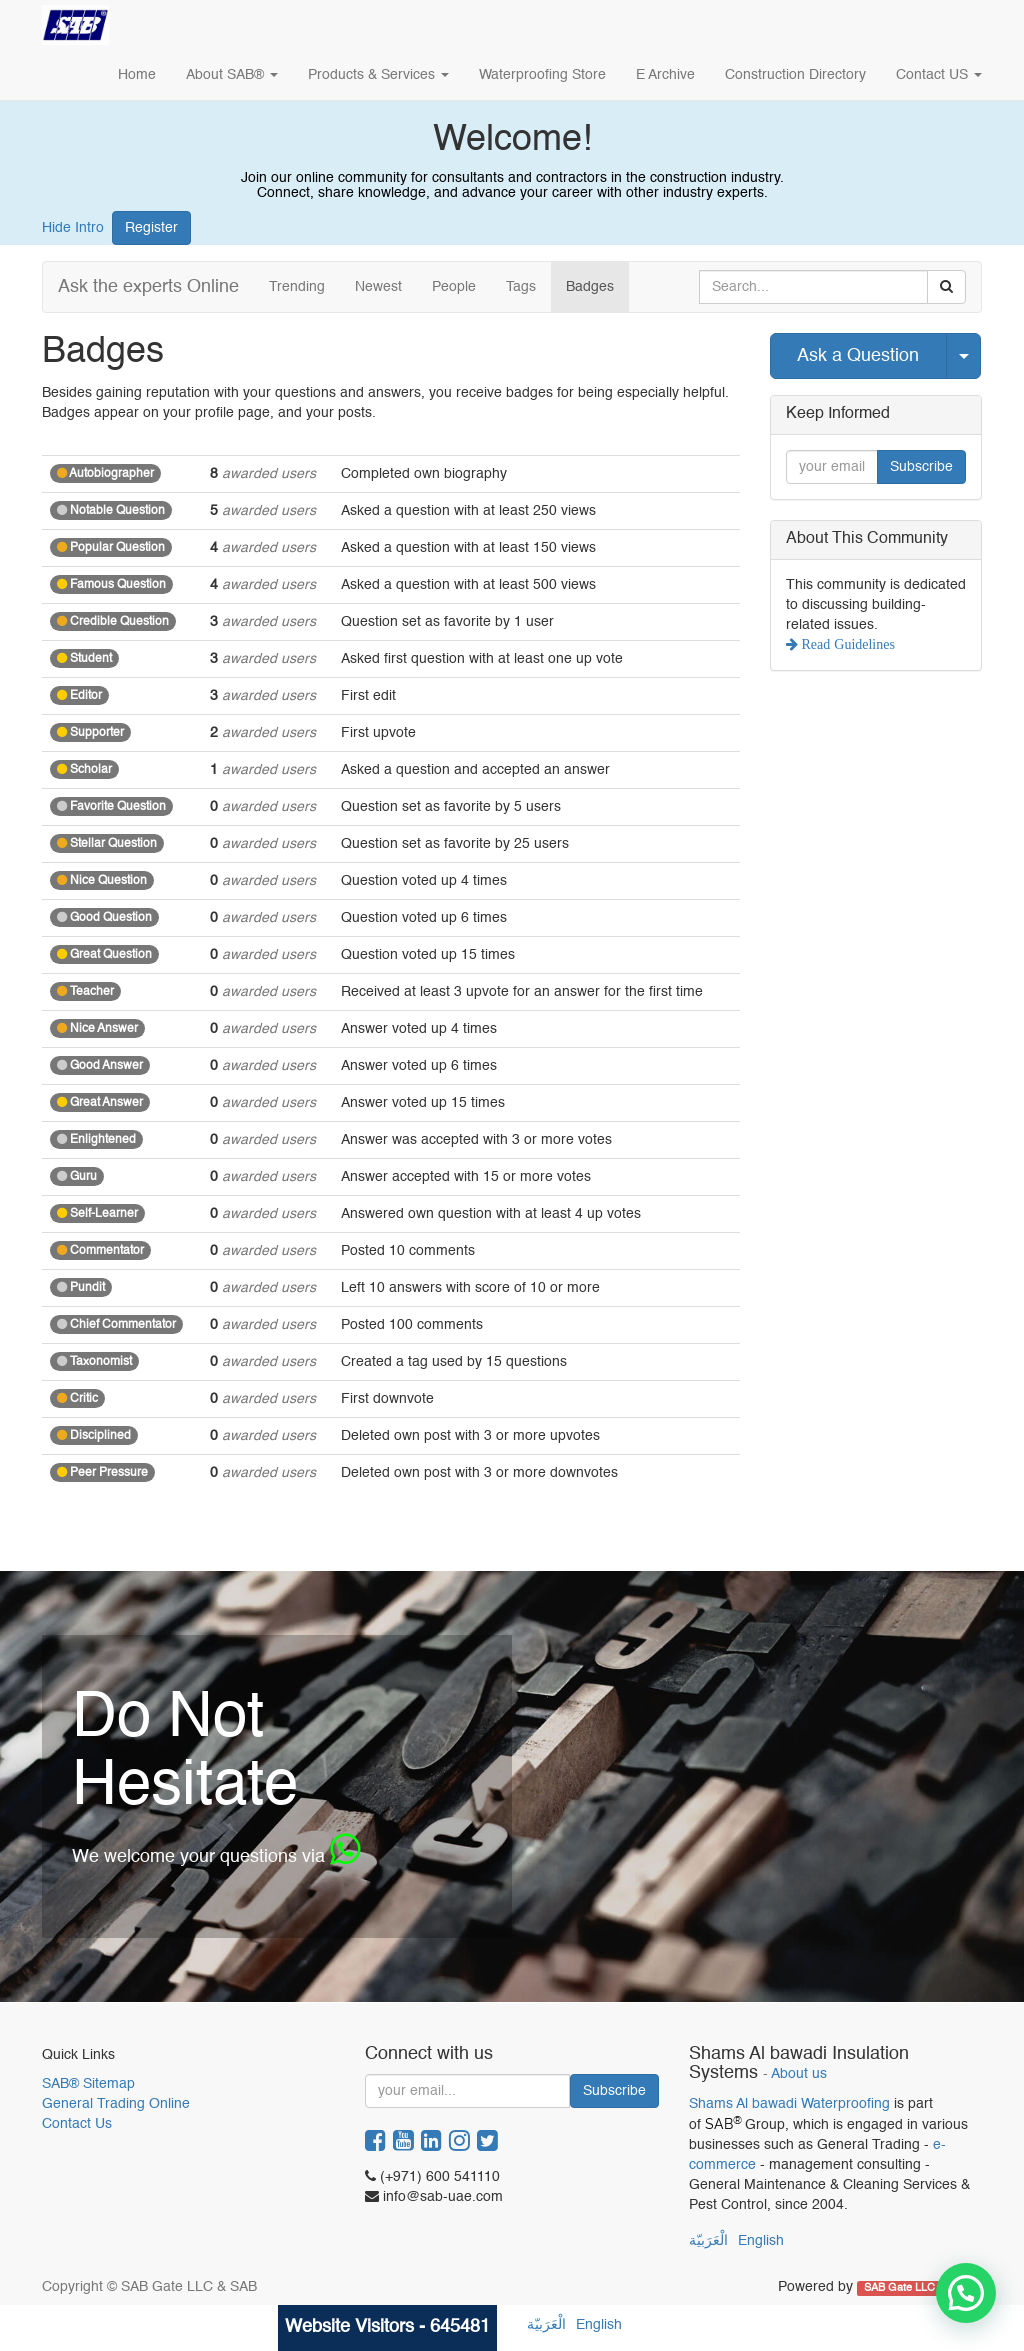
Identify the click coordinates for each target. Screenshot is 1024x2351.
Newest (378, 287)
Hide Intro (73, 228)
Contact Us (77, 2124)
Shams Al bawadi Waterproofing (789, 2104)
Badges (590, 287)
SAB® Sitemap (88, 2084)
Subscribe (921, 467)
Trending (297, 287)
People (454, 287)
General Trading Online (116, 2104)
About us (799, 2074)
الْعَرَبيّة (708, 2241)
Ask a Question (858, 356)
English (761, 2241)
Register (151, 228)
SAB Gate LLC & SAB (918, 2288)
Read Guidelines (846, 644)
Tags (521, 287)
